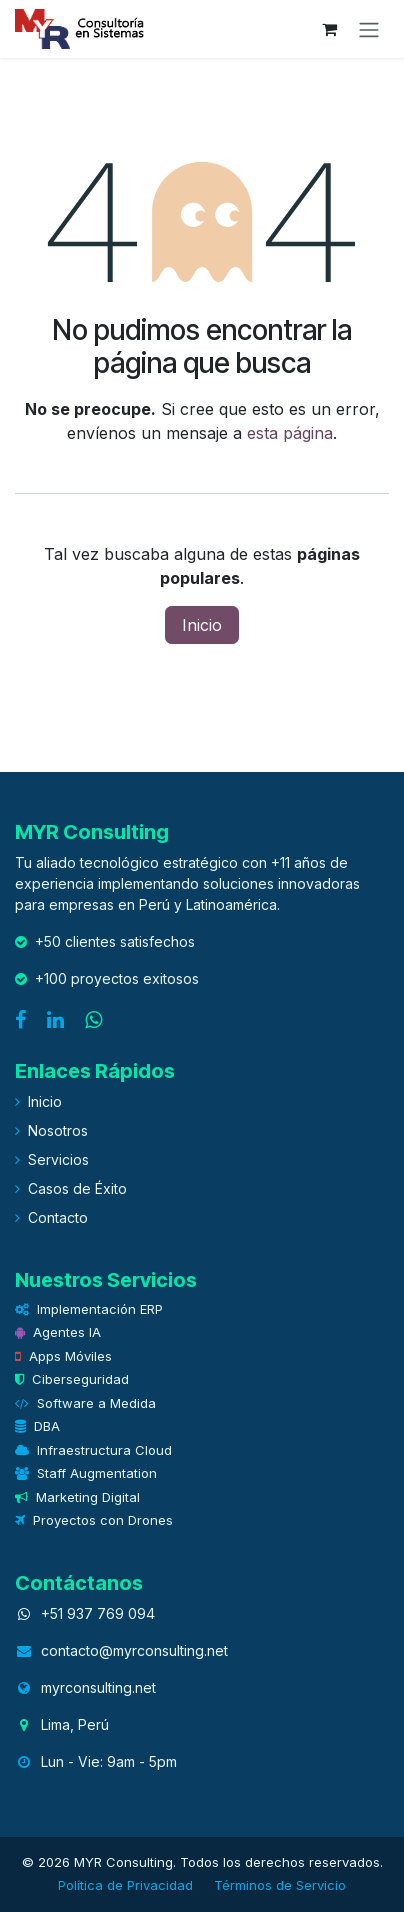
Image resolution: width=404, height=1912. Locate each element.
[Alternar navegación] (369, 29)
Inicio (202, 625)
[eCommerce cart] (329, 29)
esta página (290, 433)
